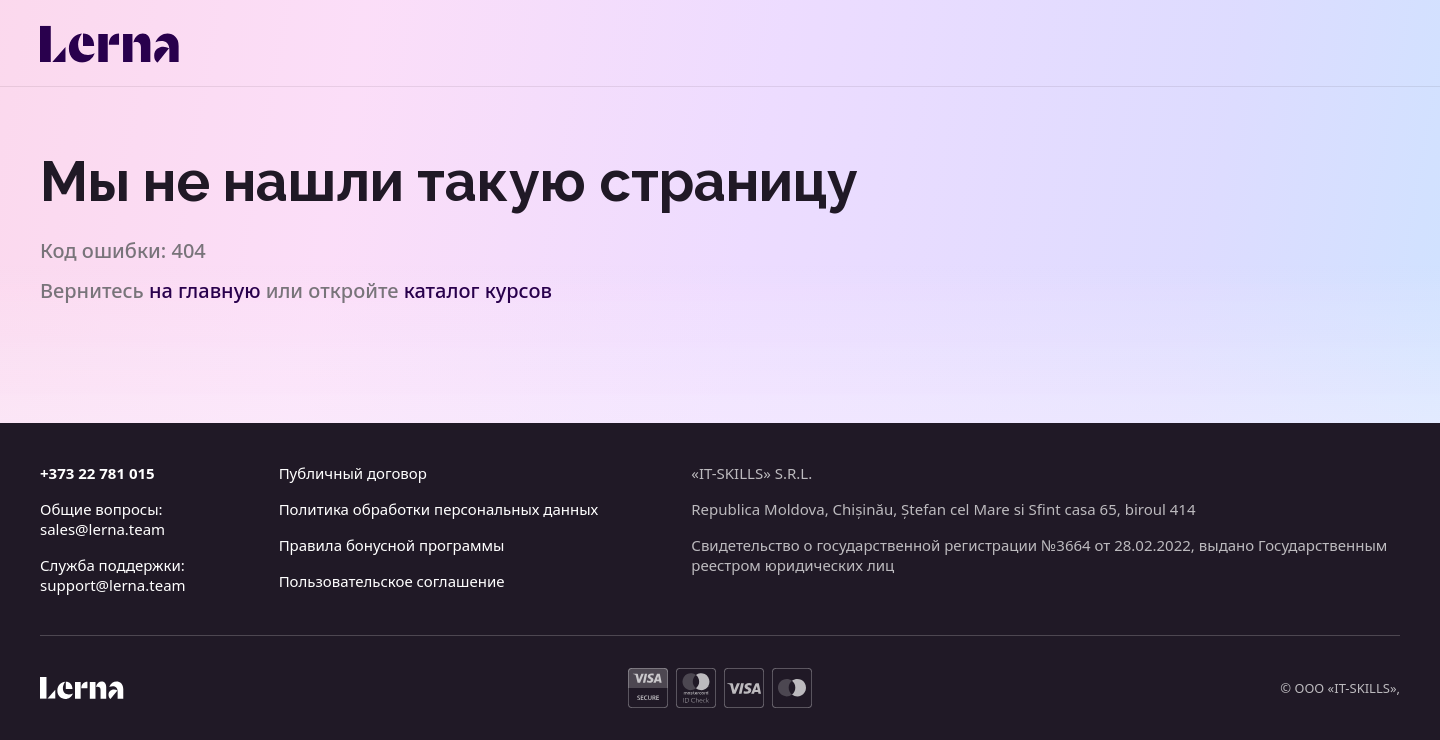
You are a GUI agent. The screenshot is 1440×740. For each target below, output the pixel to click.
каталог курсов (478, 290)
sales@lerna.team (102, 529)
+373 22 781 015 (97, 473)
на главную (205, 290)
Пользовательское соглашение (392, 581)
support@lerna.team (113, 585)
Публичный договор (353, 473)
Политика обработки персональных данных (439, 509)
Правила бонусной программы (392, 545)
